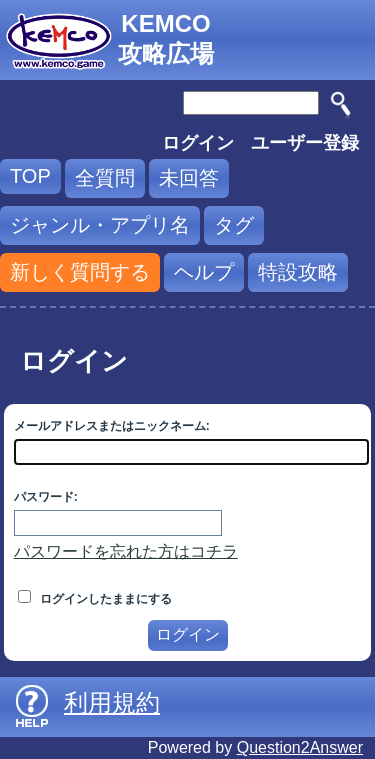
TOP (30, 176)
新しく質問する (80, 272)
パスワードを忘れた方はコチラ (126, 551)
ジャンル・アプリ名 (100, 225)
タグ (234, 225)
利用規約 (112, 702)
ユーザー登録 (305, 143)
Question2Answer (300, 747)
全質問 (105, 178)
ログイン (198, 143)
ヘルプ (204, 272)
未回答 (189, 178)
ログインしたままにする (95, 599)
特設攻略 (298, 272)
